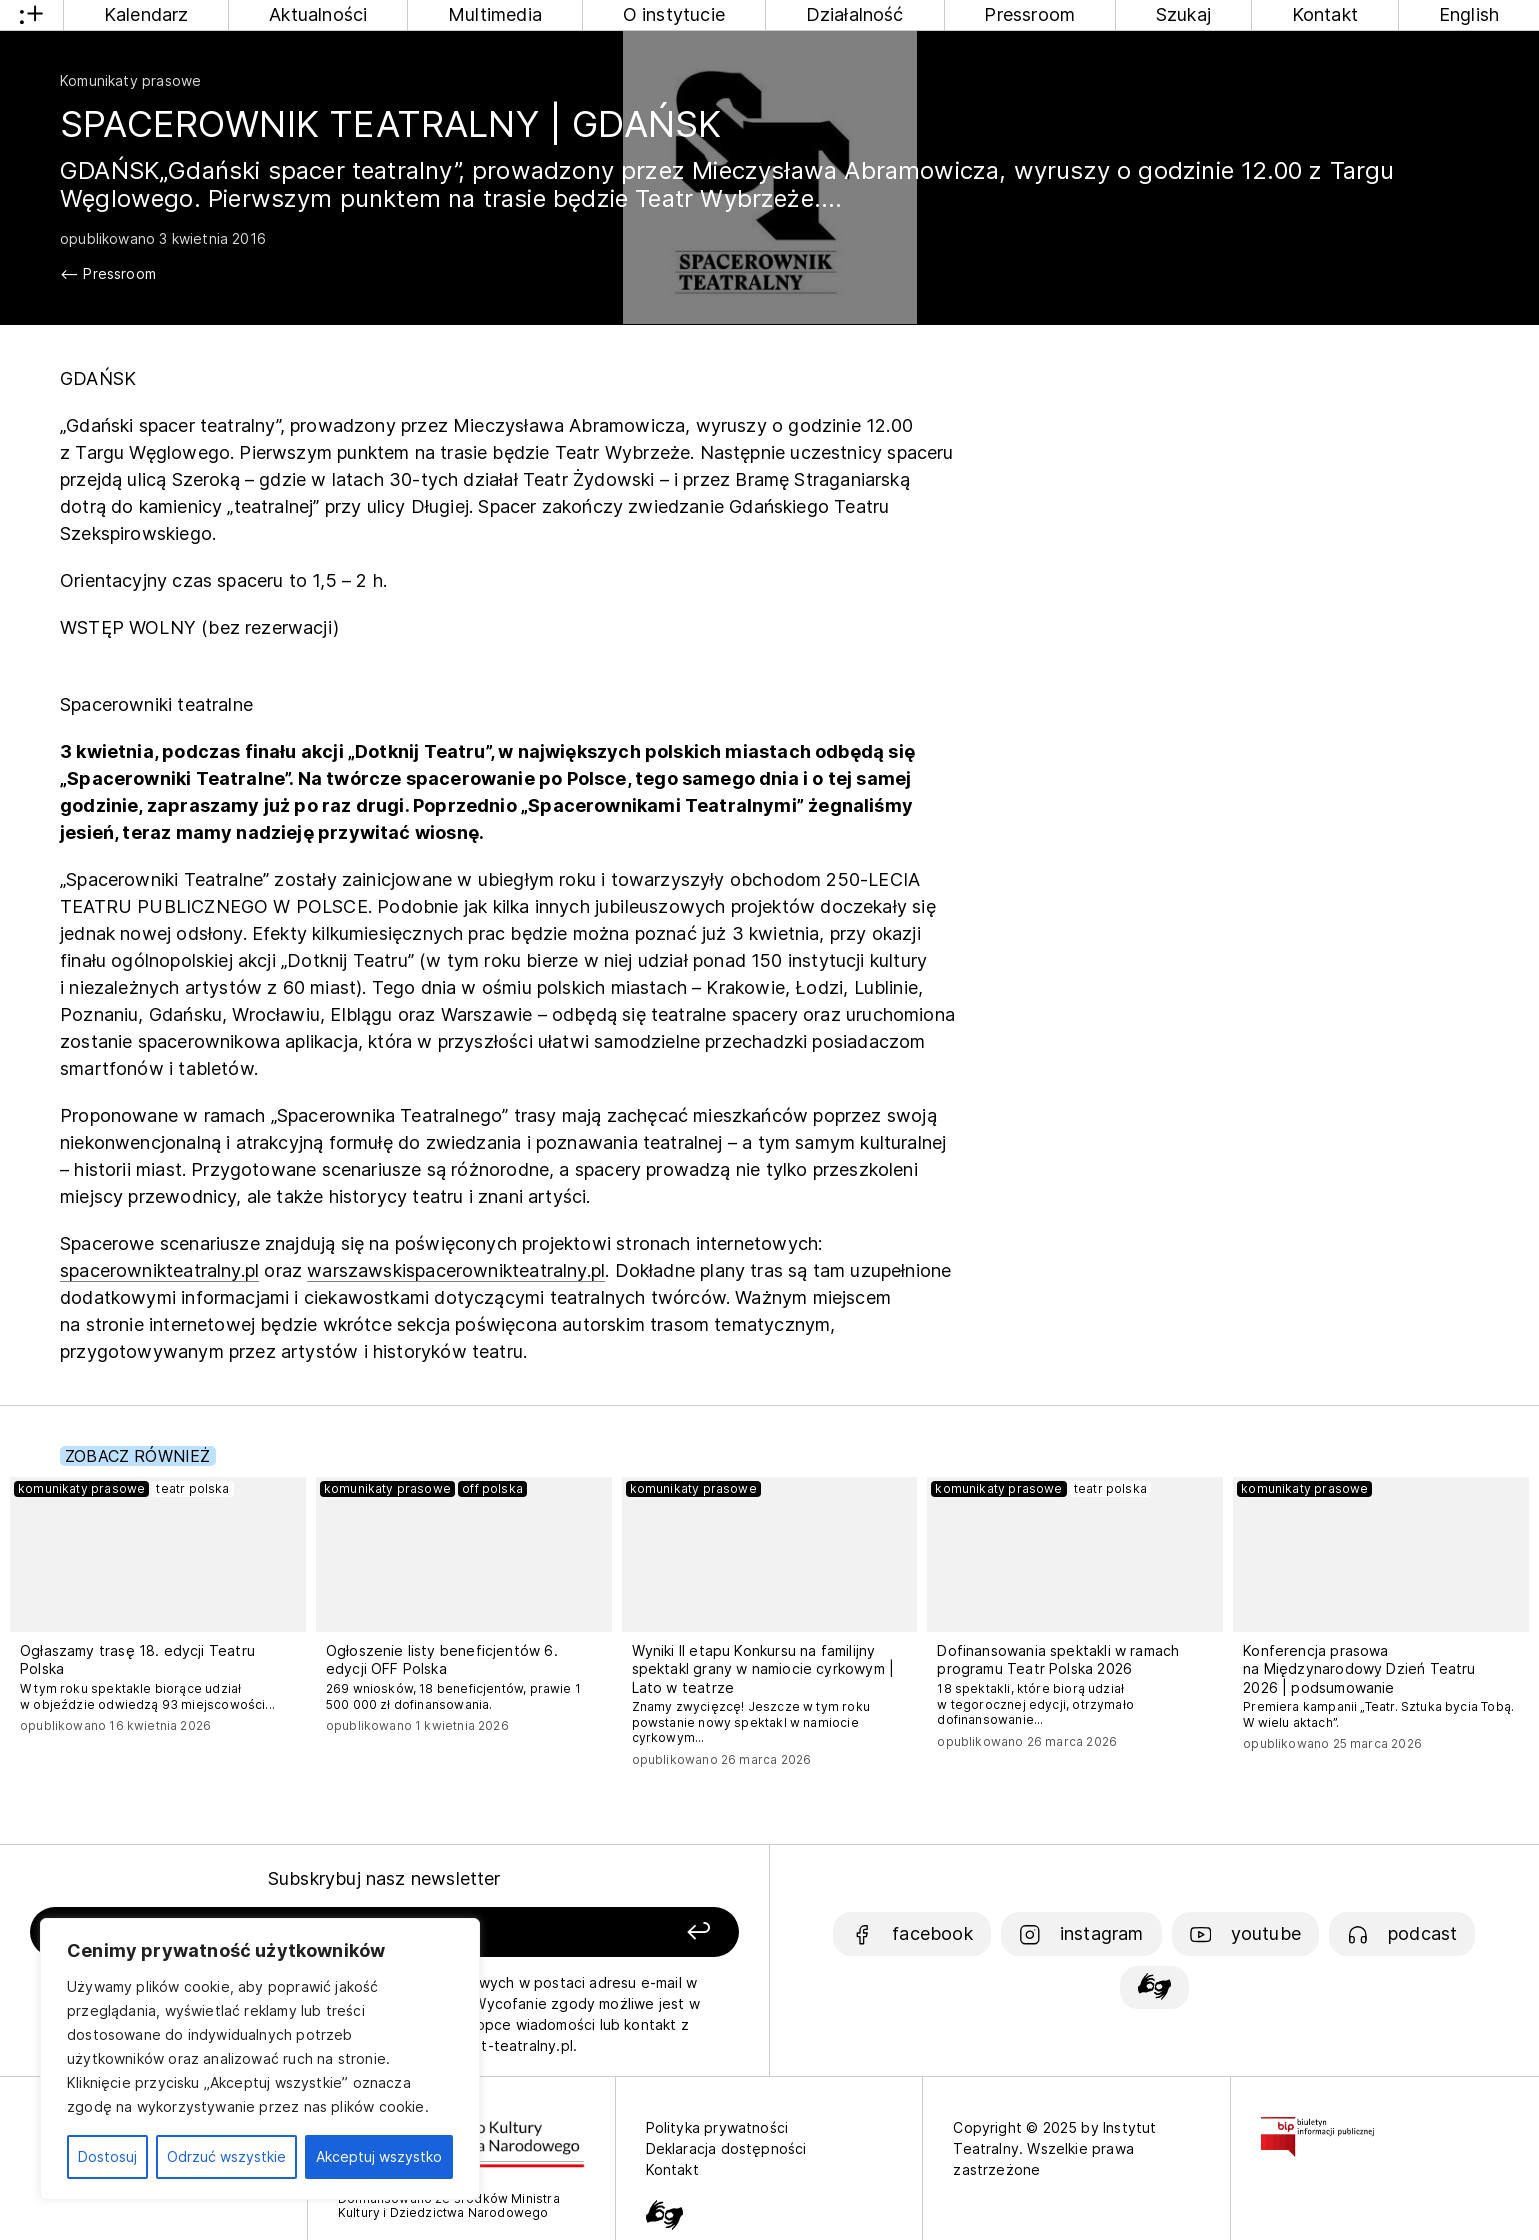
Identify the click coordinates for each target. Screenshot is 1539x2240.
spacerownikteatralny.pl (159, 1270)
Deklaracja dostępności (726, 2148)
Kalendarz (146, 14)
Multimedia (495, 14)
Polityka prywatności (717, 2127)
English (1469, 14)
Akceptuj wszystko (379, 2156)
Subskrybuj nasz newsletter (384, 1878)
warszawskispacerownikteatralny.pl (456, 1270)
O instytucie (674, 14)
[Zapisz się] (598, 1932)
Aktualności (318, 14)
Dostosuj (107, 2156)
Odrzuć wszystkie (226, 2156)
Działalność (855, 14)
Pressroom (1029, 14)
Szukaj (1183, 14)
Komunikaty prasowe (130, 80)
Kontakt (1325, 14)
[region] (260, 2059)
